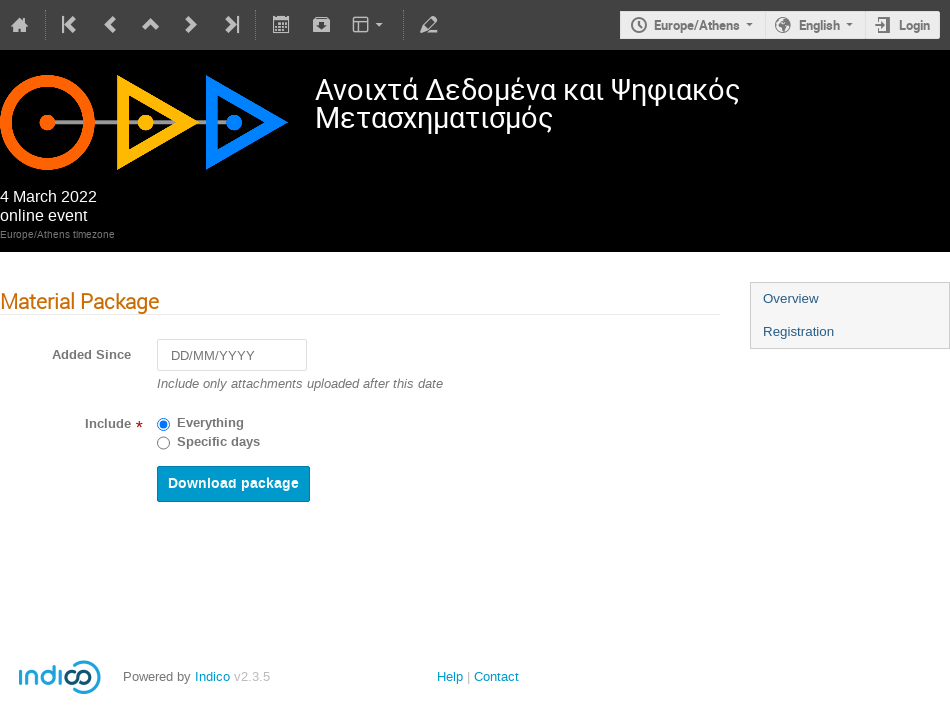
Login (914, 25)
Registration (798, 331)
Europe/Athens (697, 25)
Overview (791, 298)
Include (108, 424)
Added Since (91, 355)
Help (450, 676)
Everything (210, 423)
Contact (496, 676)
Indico (212, 676)
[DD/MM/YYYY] (232, 355)
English (819, 25)
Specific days (218, 442)
